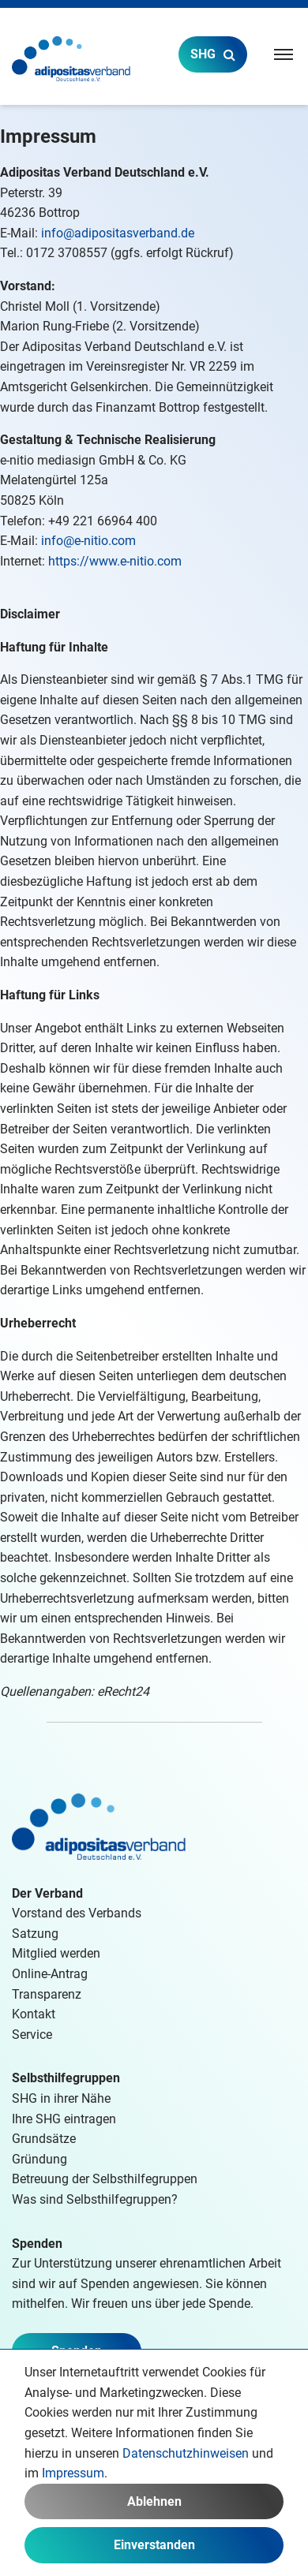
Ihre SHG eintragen (64, 2118)
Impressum (73, 2473)
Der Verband (47, 1893)
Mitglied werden (56, 1953)
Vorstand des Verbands (76, 1913)
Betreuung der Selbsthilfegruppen (104, 2178)
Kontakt (33, 2014)
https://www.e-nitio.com (115, 561)
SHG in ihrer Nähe (61, 2098)
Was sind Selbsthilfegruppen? (95, 2199)
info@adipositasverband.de (117, 233)
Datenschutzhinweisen (185, 2453)
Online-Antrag (50, 1973)
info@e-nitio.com (88, 540)
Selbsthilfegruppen (66, 2077)
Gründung (39, 2159)
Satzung (35, 1933)
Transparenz (46, 1994)
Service (32, 2034)
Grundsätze (44, 2138)
